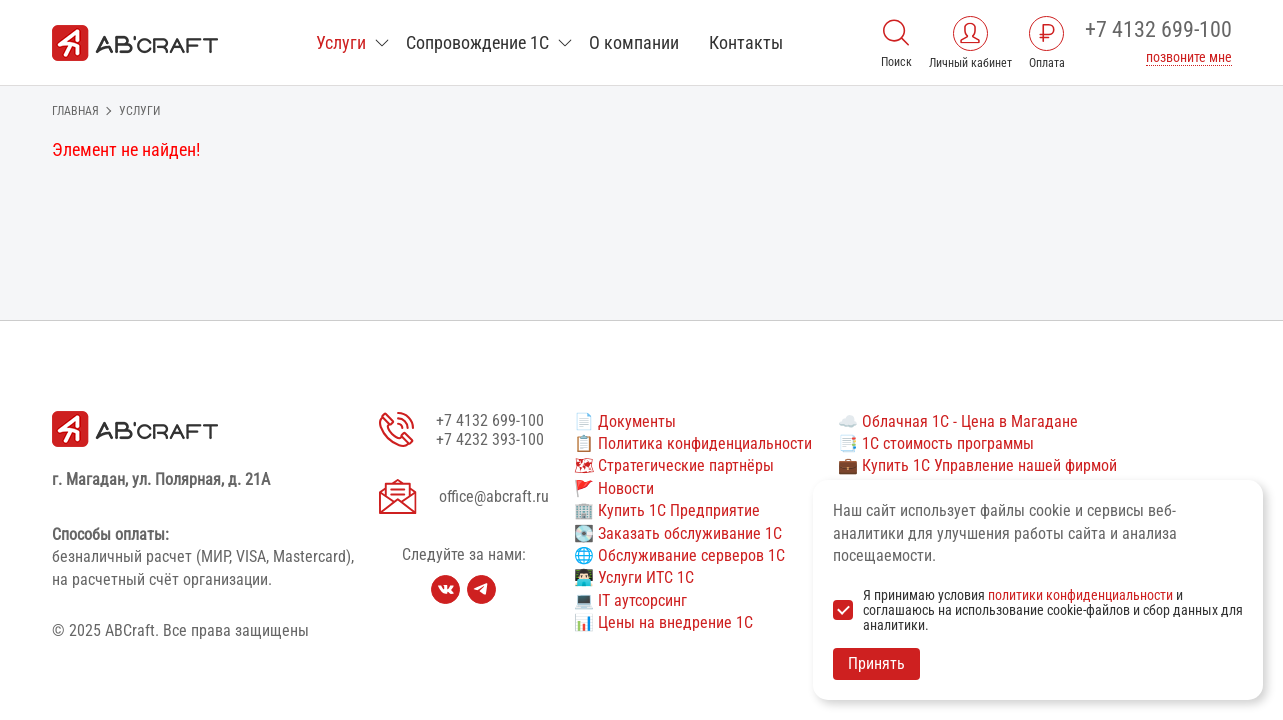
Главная (75, 111)
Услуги (341, 42)
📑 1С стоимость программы (936, 443)
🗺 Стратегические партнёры (674, 465)
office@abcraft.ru (494, 496)
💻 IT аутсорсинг (630, 600)
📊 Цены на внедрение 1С (663, 622)
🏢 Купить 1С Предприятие (667, 510)
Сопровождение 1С (477, 42)
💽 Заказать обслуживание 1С (678, 533)
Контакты (746, 42)
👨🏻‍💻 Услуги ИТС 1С (634, 577)
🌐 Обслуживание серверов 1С (679, 555)
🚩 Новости (614, 488)
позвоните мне (1189, 57)
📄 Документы (625, 421)
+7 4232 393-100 (490, 439)
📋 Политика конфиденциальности (693, 443)
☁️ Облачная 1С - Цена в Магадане (958, 421)
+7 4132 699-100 (1158, 29)
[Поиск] (896, 30)
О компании (634, 42)
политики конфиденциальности (1080, 595)
